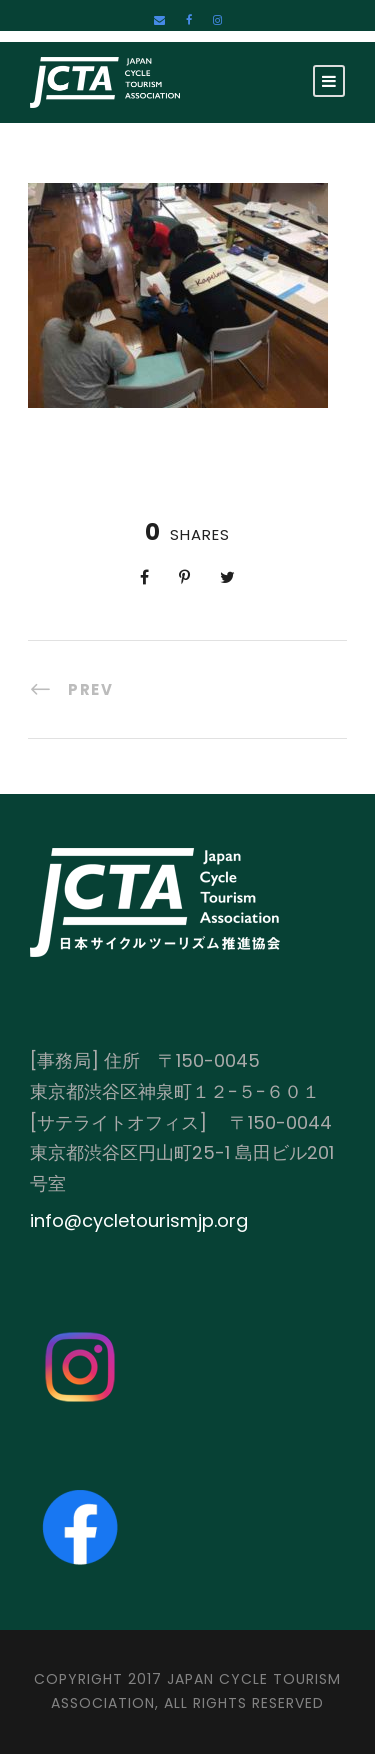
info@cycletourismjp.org (139, 1220)
